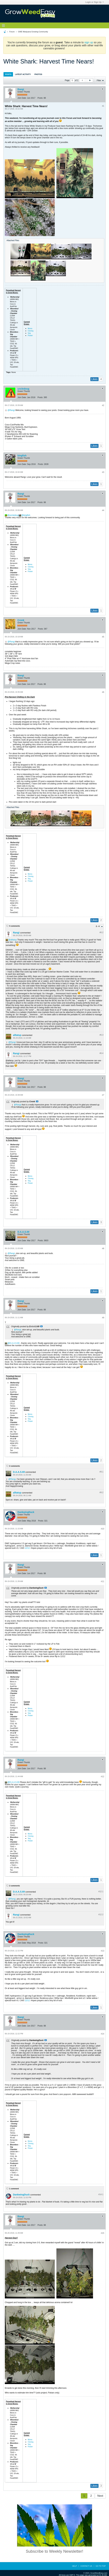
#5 (103, 637)
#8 (103, 1248)
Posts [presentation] (8, 74)
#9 (103, 1317)
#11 (102, 1581)
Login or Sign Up (94, 2)
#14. (100, 2194)
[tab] (8, 74)
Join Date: (21, 98)
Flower (30, 335)
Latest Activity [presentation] (23, 74)
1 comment (14, 2189)
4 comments (14, 926)
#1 (103, 106)
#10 (102, 1529)
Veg (29, 333)
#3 (103, 472)
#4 (103, 510)
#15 (102, 2233)
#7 (103, 1095)
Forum (12, 32)
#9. (101, 1472)
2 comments (14, 1466)
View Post (37, 1101)
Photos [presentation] (38, 74)
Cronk (20, 620)
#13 (102, 1951)
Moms (30, 328)
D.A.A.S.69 (23, 1232)
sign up (88, 42)
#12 (102, 1776)
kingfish (21, 455)
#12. (100, 1891)
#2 (103, 405)
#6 (103, 692)
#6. (101, 932)
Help (74, 2566)
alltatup (13, 940)
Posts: (40, 98)
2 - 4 (98, 926)
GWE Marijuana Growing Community (33, 32)
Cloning (30, 331)
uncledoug (23, 388)
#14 (102, 2034)
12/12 (27, 1548)
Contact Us (86, 2566)
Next (100, 2495)
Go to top (101, 2566)
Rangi (20, 89)
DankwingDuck (25, 1512)
